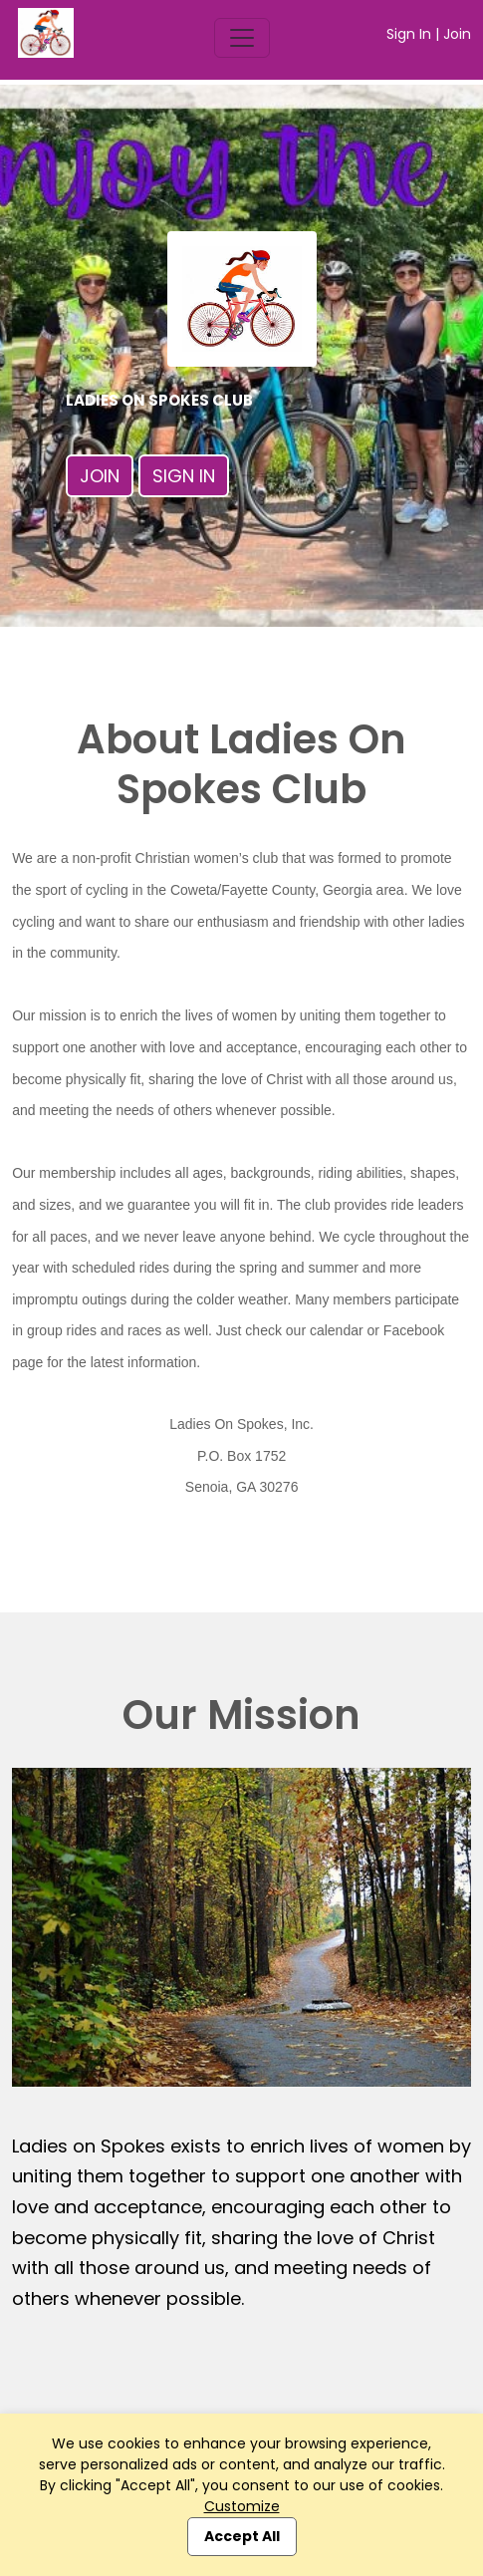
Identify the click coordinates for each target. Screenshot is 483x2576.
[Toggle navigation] (242, 38)
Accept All (242, 2536)
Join (457, 34)
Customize (242, 2506)
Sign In (408, 34)
